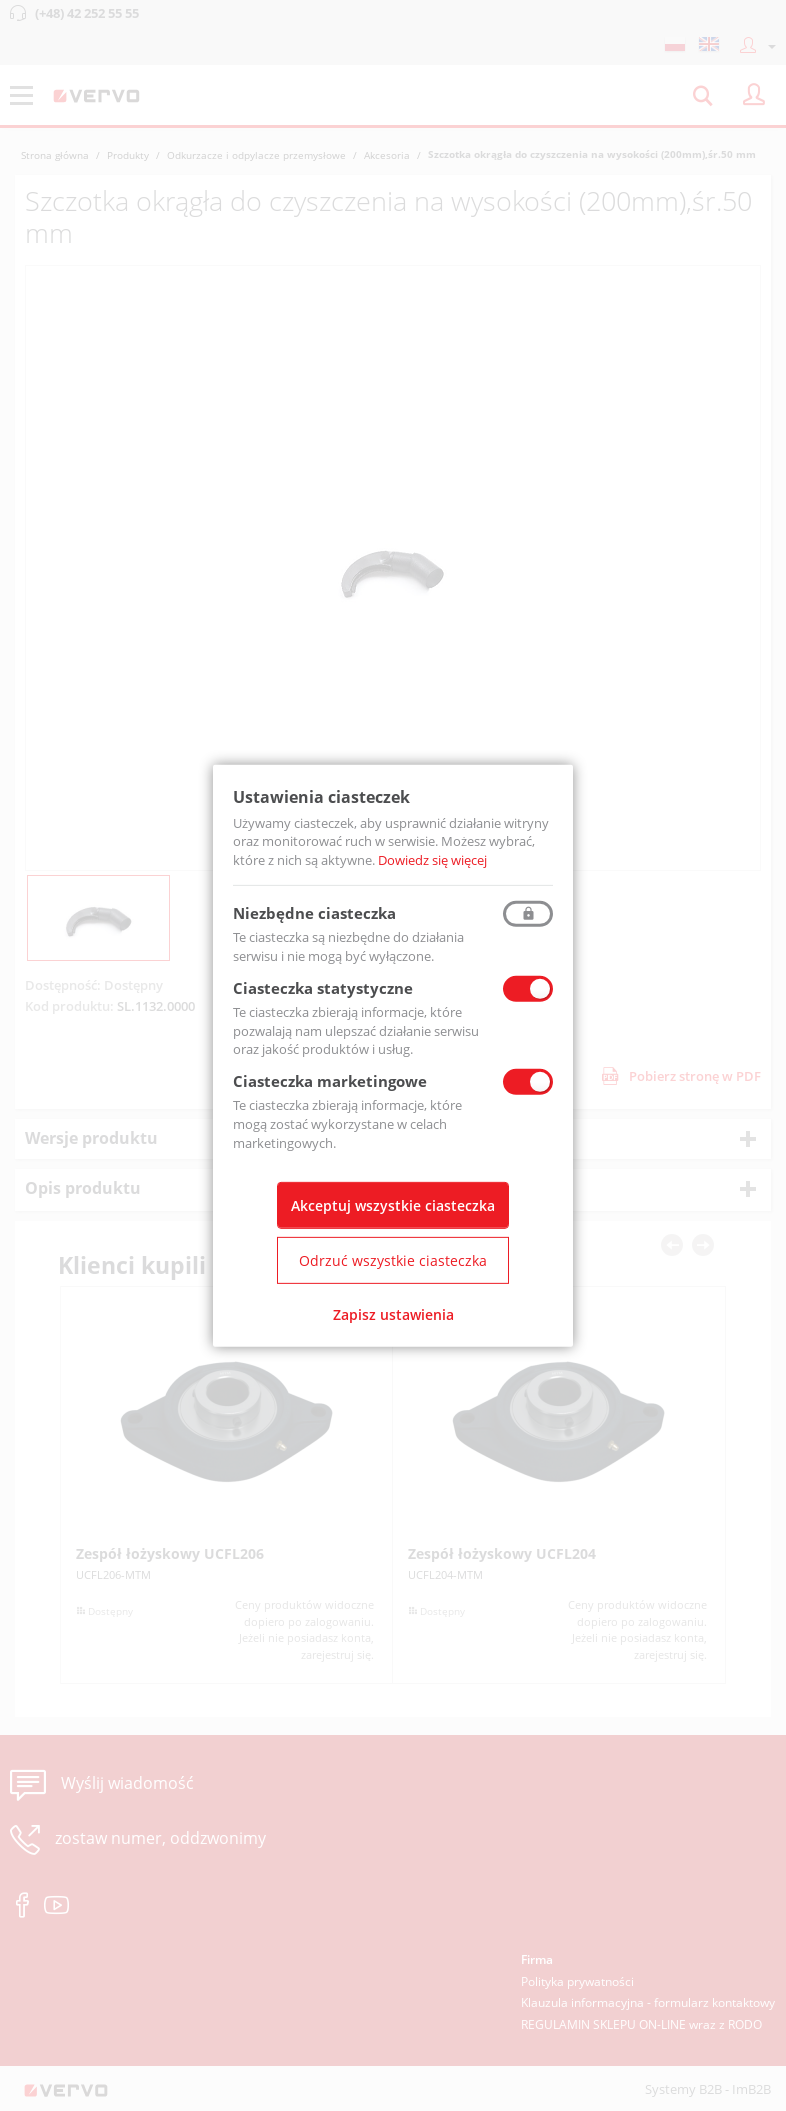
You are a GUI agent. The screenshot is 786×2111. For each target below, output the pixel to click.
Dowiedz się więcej (432, 860)
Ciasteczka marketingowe (330, 1081)
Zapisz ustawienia (393, 1314)
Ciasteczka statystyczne (323, 988)
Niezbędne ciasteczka (314, 913)
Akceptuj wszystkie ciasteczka (393, 1205)
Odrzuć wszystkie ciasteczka (393, 1260)
